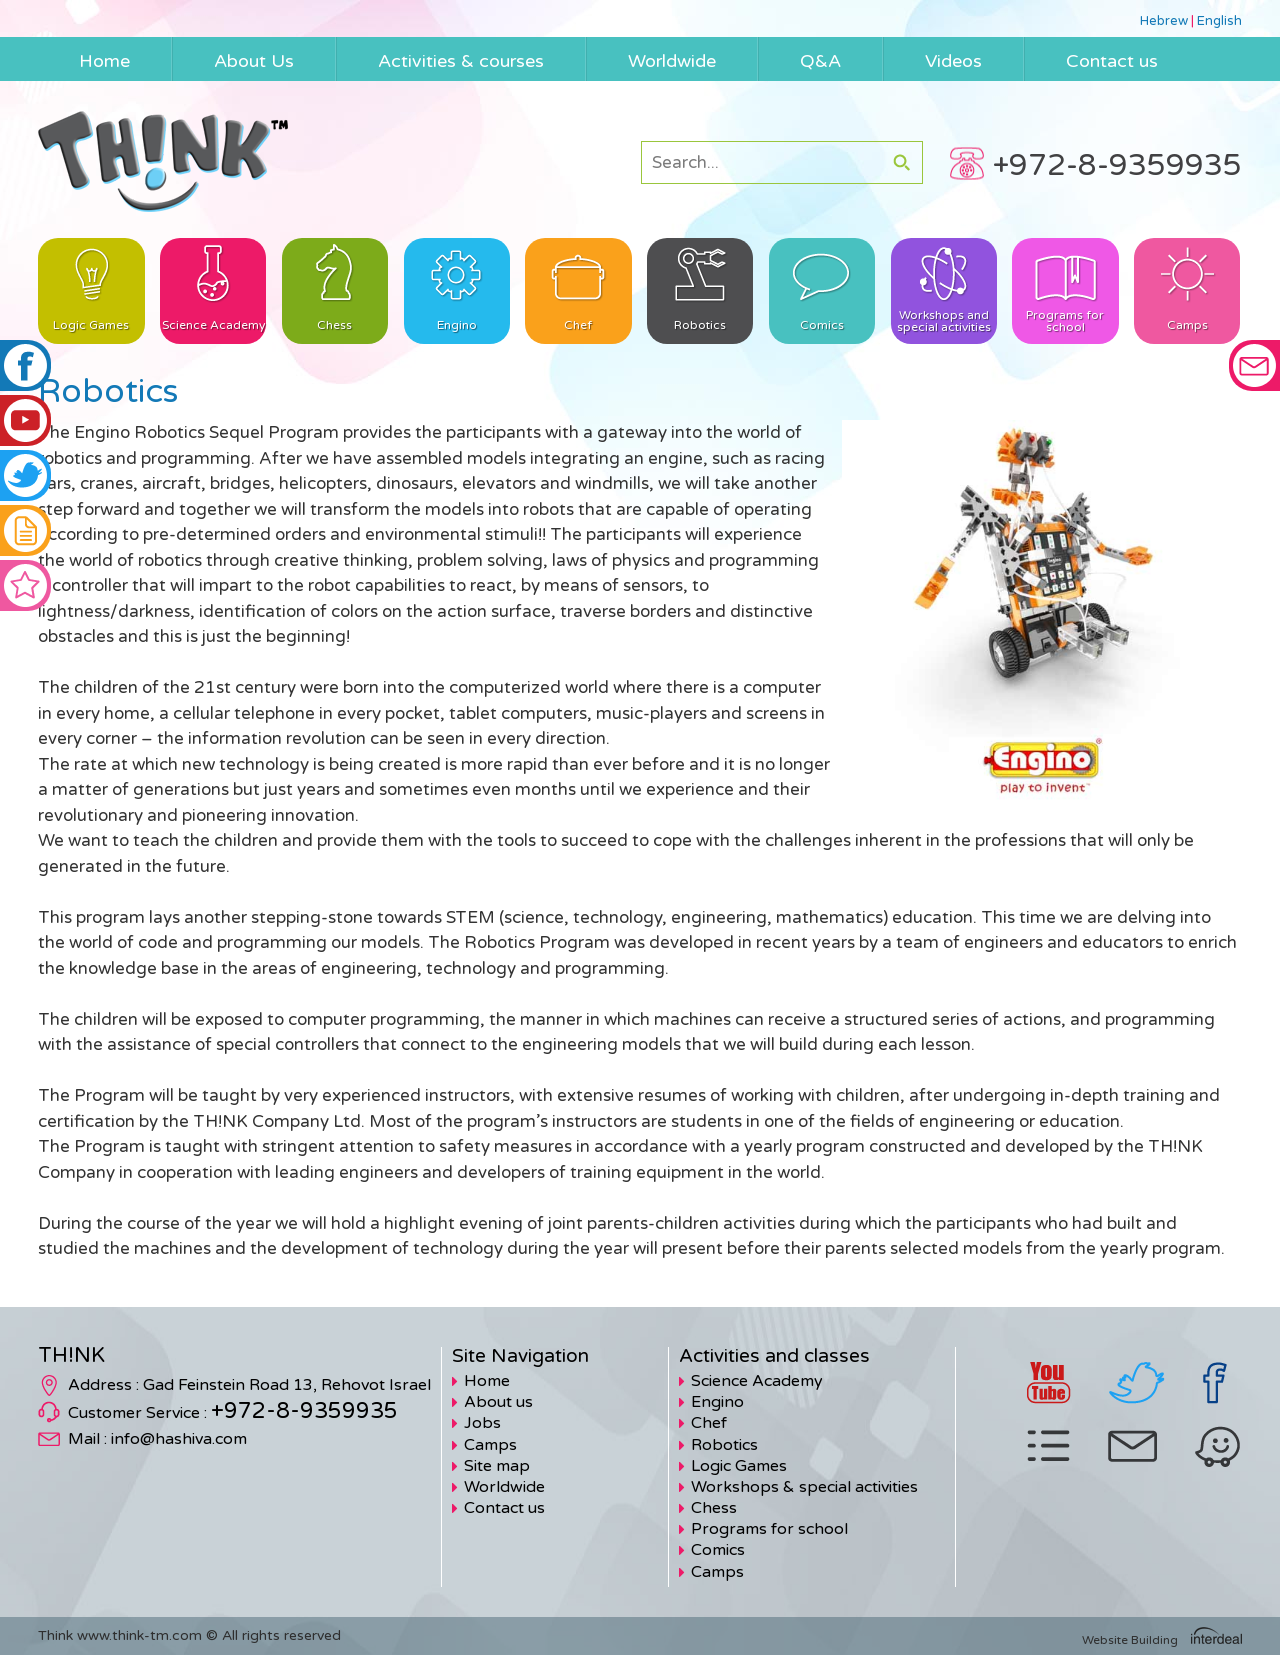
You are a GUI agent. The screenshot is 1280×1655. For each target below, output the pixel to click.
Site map (497, 1466)
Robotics (724, 1445)
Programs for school (769, 1529)
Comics (718, 1550)
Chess (714, 1508)
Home (487, 1381)
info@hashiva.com (179, 1439)
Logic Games (739, 1466)
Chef (709, 1423)
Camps (490, 1445)
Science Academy (757, 1381)
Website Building (1130, 1640)
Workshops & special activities (804, 1487)
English (1219, 21)
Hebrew (1164, 21)
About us (498, 1402)
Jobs (482, 1423)
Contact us (504, 1508)
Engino (717, 1402)
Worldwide (504, 1487)
